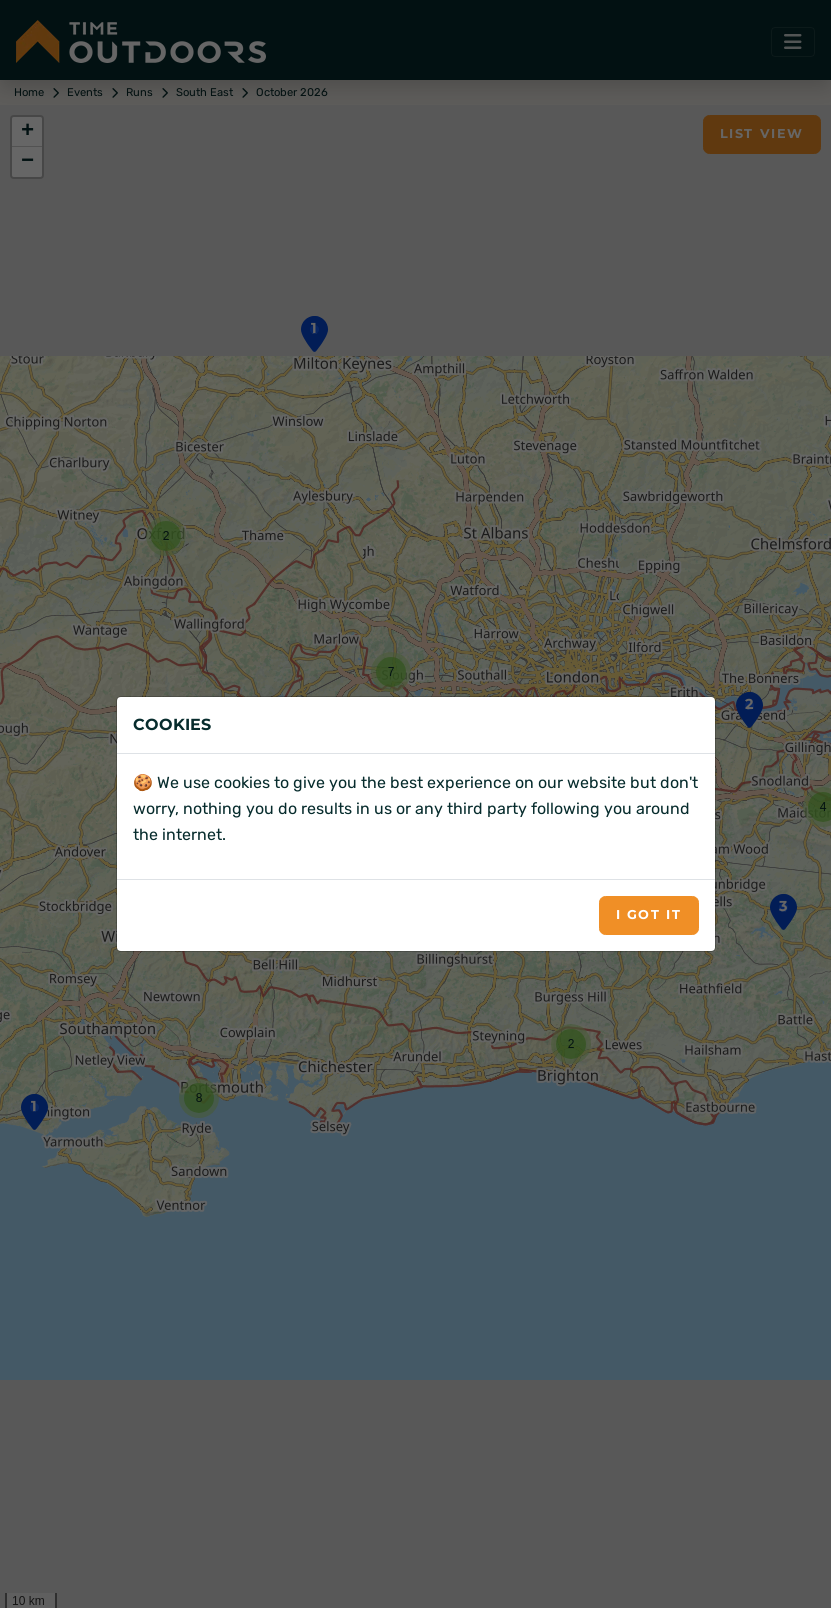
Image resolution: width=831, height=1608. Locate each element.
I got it (649, 914)
